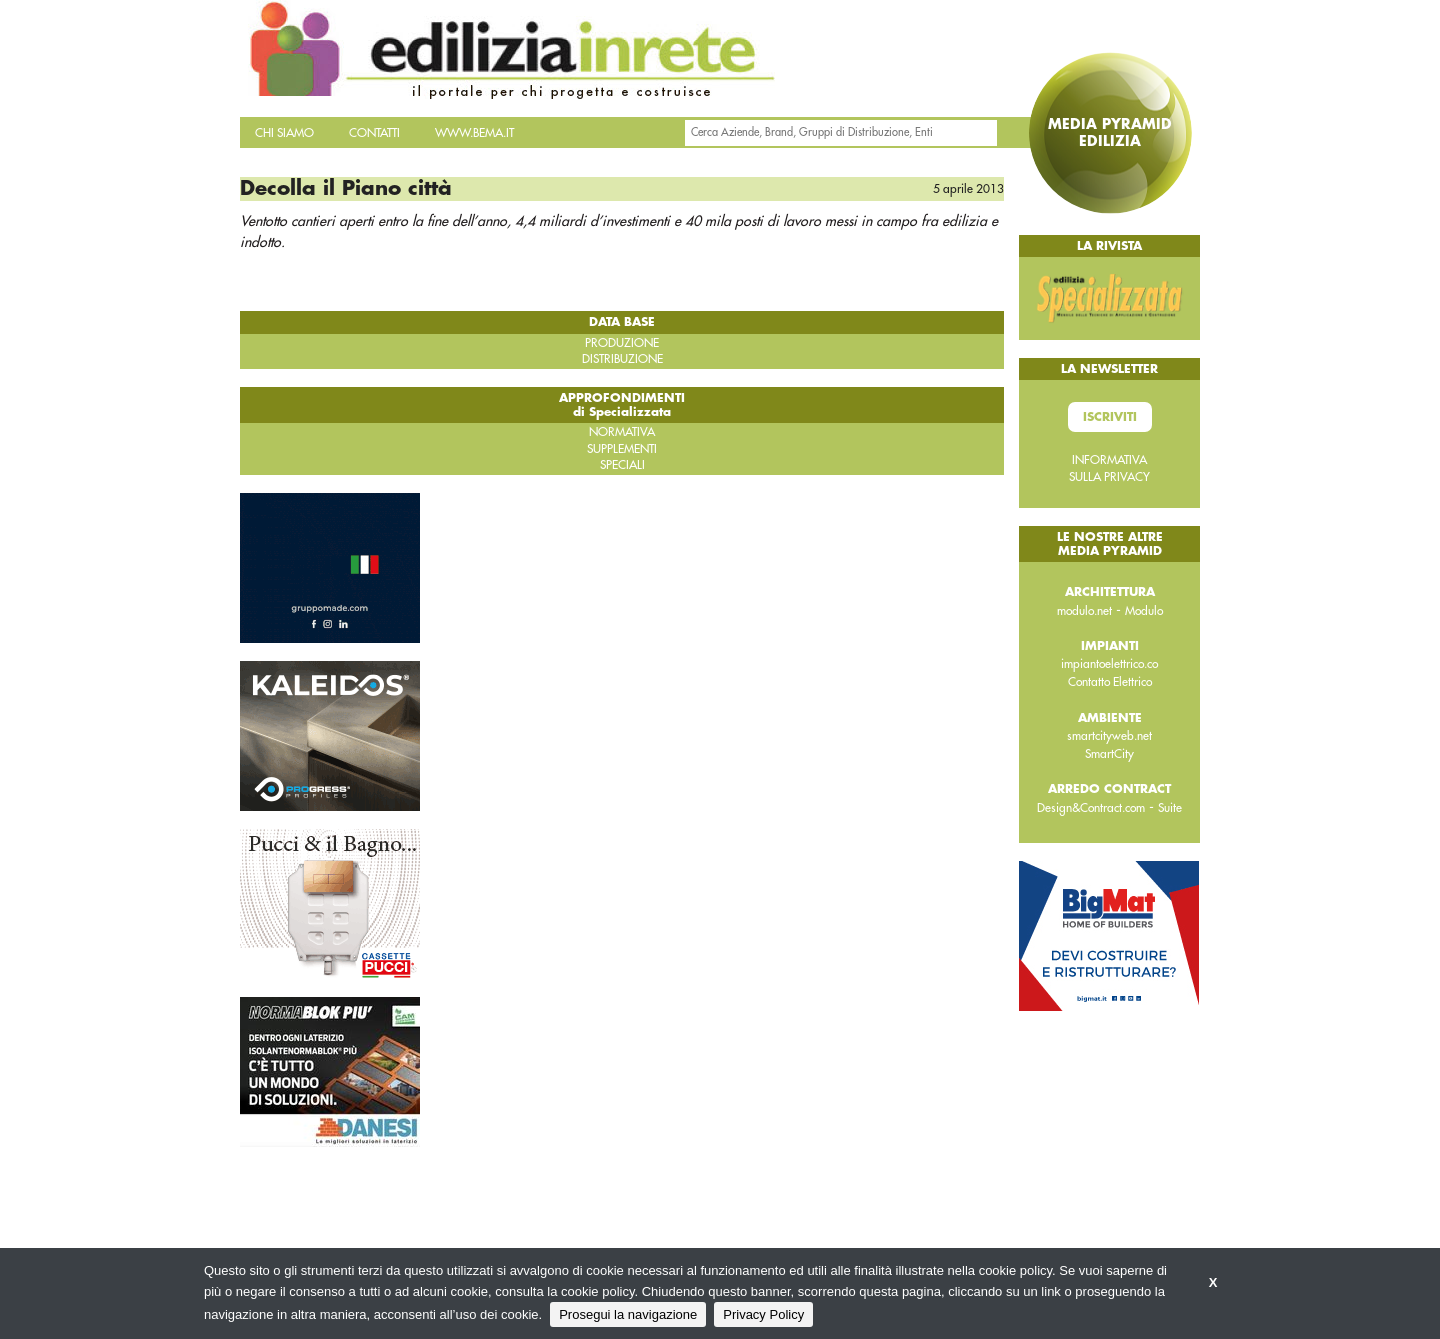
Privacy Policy (763, 1314)
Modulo (1144, 611)
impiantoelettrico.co (1109, 664)
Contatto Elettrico (1110, 682)
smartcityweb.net (1109, 736)
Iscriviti (1110, 417)
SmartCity (1109, 754)
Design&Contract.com (1091, 808)
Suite (1170, 808)
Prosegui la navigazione (628, 1314)
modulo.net (1084, 611)
